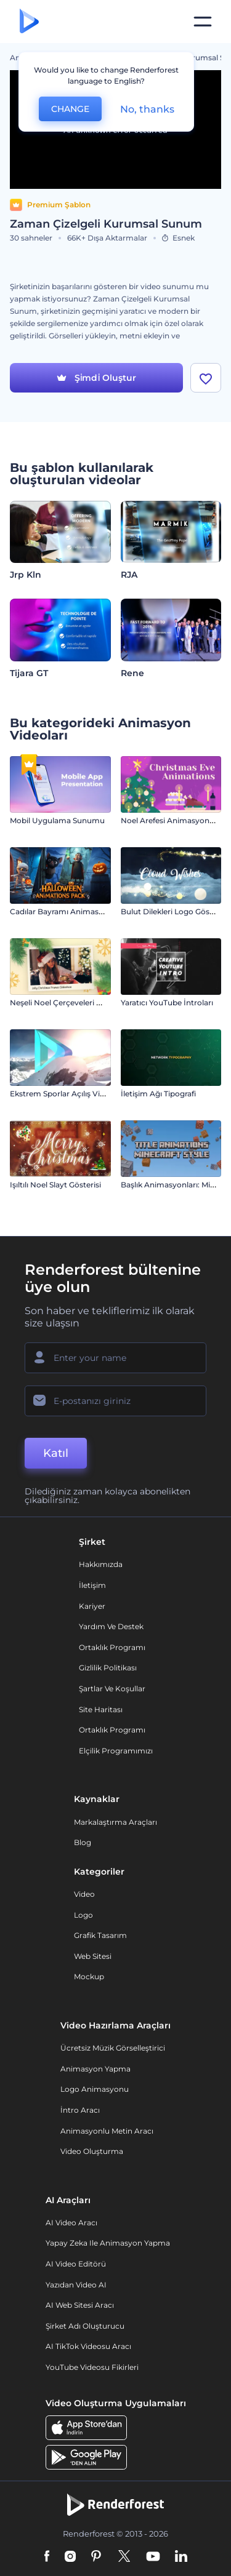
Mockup (89, 1976)
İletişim (92, 1585)
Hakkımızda (101, 1564)
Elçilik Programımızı (116, 1750)
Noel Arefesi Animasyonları (171, 820)
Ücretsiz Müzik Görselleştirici (112, 2047)
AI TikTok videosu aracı (88, 2346)
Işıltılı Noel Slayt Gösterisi (55, 1184)
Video (84, 1894)
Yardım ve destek (111, 1626)
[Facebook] (47, 2557)
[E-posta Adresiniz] (115, 1401)
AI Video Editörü (76, 2263)
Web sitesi (92, 1956)
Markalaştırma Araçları (115, 1822)
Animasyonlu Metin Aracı (106, 2130)
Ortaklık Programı (112, 1647)
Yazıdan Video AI (76, 2284)
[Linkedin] (181, 2557)
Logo (83, 1915)
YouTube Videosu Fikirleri (92, 2367)
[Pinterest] (96, 2557)
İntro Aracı (80, 2110)
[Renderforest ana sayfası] (29, 22)
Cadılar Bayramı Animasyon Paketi (74, 911)
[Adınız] (115, 1357)
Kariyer (92, 1606)
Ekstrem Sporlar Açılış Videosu (66, 1093)
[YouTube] (153, 2557)
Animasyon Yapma (95, 2068)
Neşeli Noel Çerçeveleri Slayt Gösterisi (79, 1002)
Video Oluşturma (91, 2151)
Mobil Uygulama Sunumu (57, 820)
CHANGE (70, 108)
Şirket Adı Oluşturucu (85, 2326)
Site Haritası (101, 1709)
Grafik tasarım (100, 1935)
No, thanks (147, 109)
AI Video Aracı (71, 2222)
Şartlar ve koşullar (112, 1688)
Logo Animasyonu (94, 2089)
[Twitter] (124, 2557)
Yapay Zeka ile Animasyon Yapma (108, 2242)
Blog (82, 1842)
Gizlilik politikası (108, 1667)
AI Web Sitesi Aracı (80, 2305)
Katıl (55, 1453)
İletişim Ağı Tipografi (158, 1093)
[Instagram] (70, 2557)
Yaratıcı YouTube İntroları (167, 1002)
